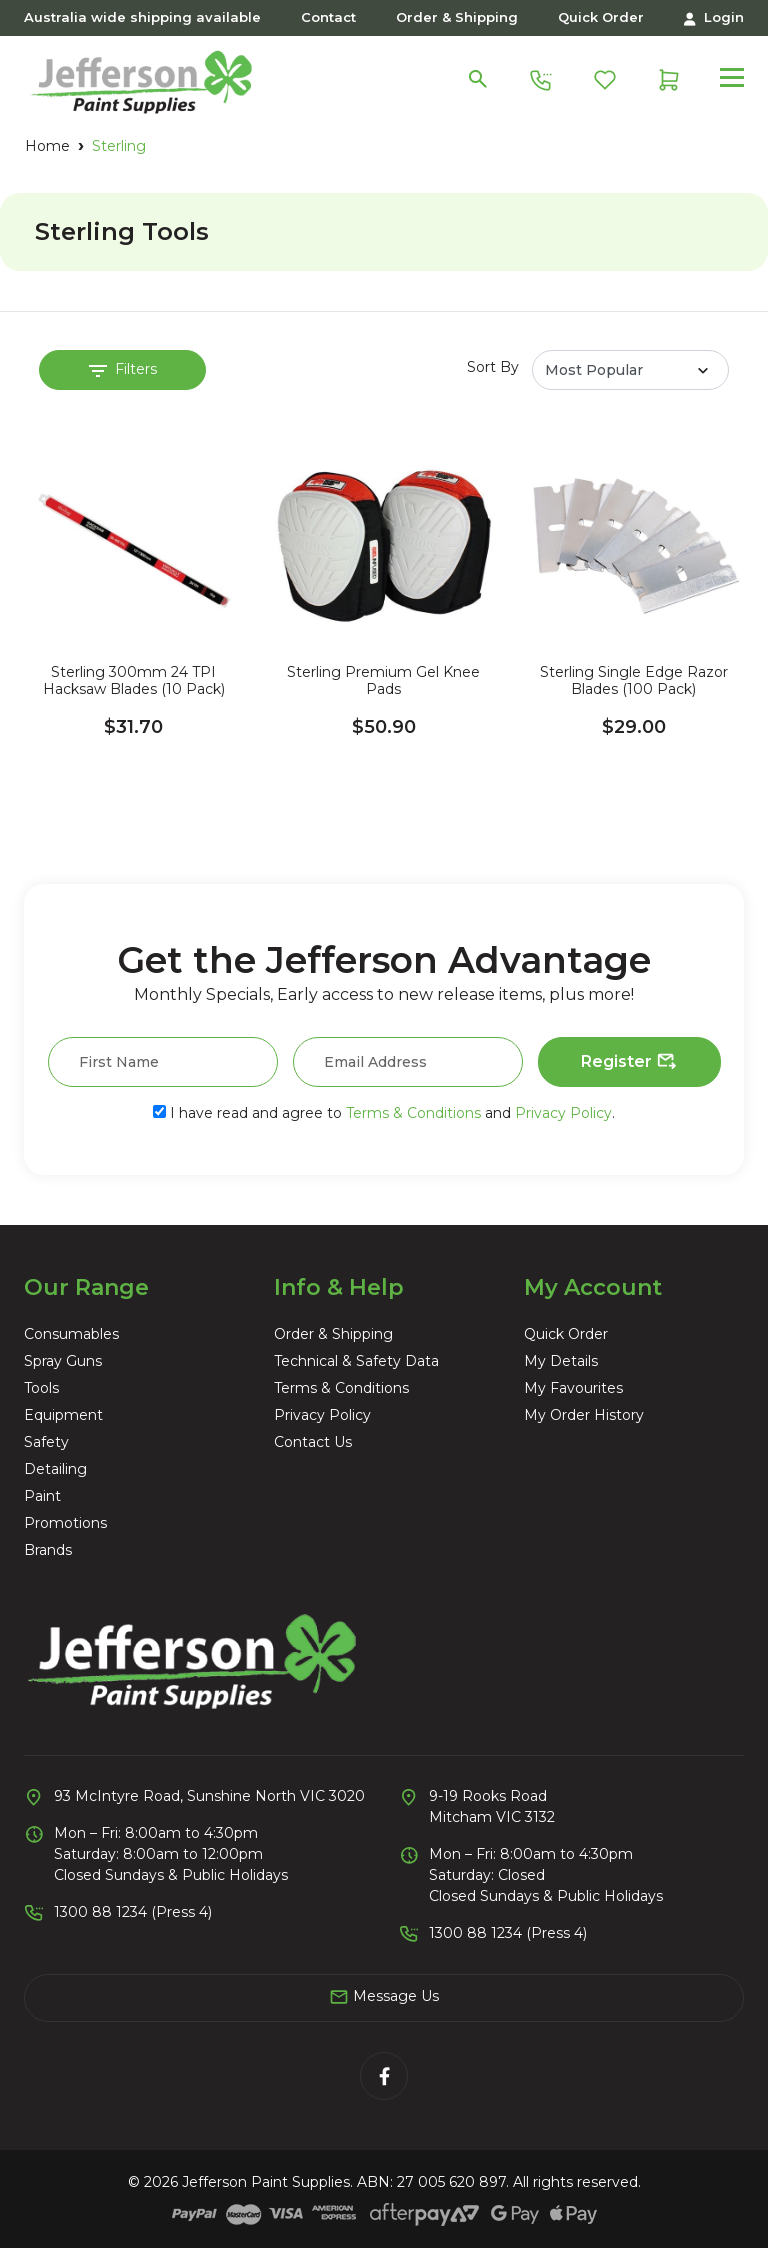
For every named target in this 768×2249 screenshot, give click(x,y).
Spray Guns (63, 1361)
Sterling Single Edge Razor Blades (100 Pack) (634, 681)
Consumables (71, 1334)
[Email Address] (408, 1062)
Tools (41, 1388)
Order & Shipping (457, 17)
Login (714, 17)
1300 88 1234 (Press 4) (133, 1912)
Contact (328, 17)
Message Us (384, 1997)
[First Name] (163, 1062)
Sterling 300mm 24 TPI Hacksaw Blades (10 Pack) (134, 681)
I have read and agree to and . (384, 1113)
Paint (42, 1496)
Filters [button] (123, 369)
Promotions (65, 1523)
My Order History (584, 1415)
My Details (561, 1361)
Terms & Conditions (413, 1113)
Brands (48, 1550)
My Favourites (573, 1388)
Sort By (493, 367)
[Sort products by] (630, 370)
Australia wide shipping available (142, 17)
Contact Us (313, 1442)
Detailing (55, 1469)
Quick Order (601, 17)
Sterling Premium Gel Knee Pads (383, 681)
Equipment (63, 1415)
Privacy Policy (563, 1113)
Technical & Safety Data (356, 1361)
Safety (46, 1442)
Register (629, 1062)
